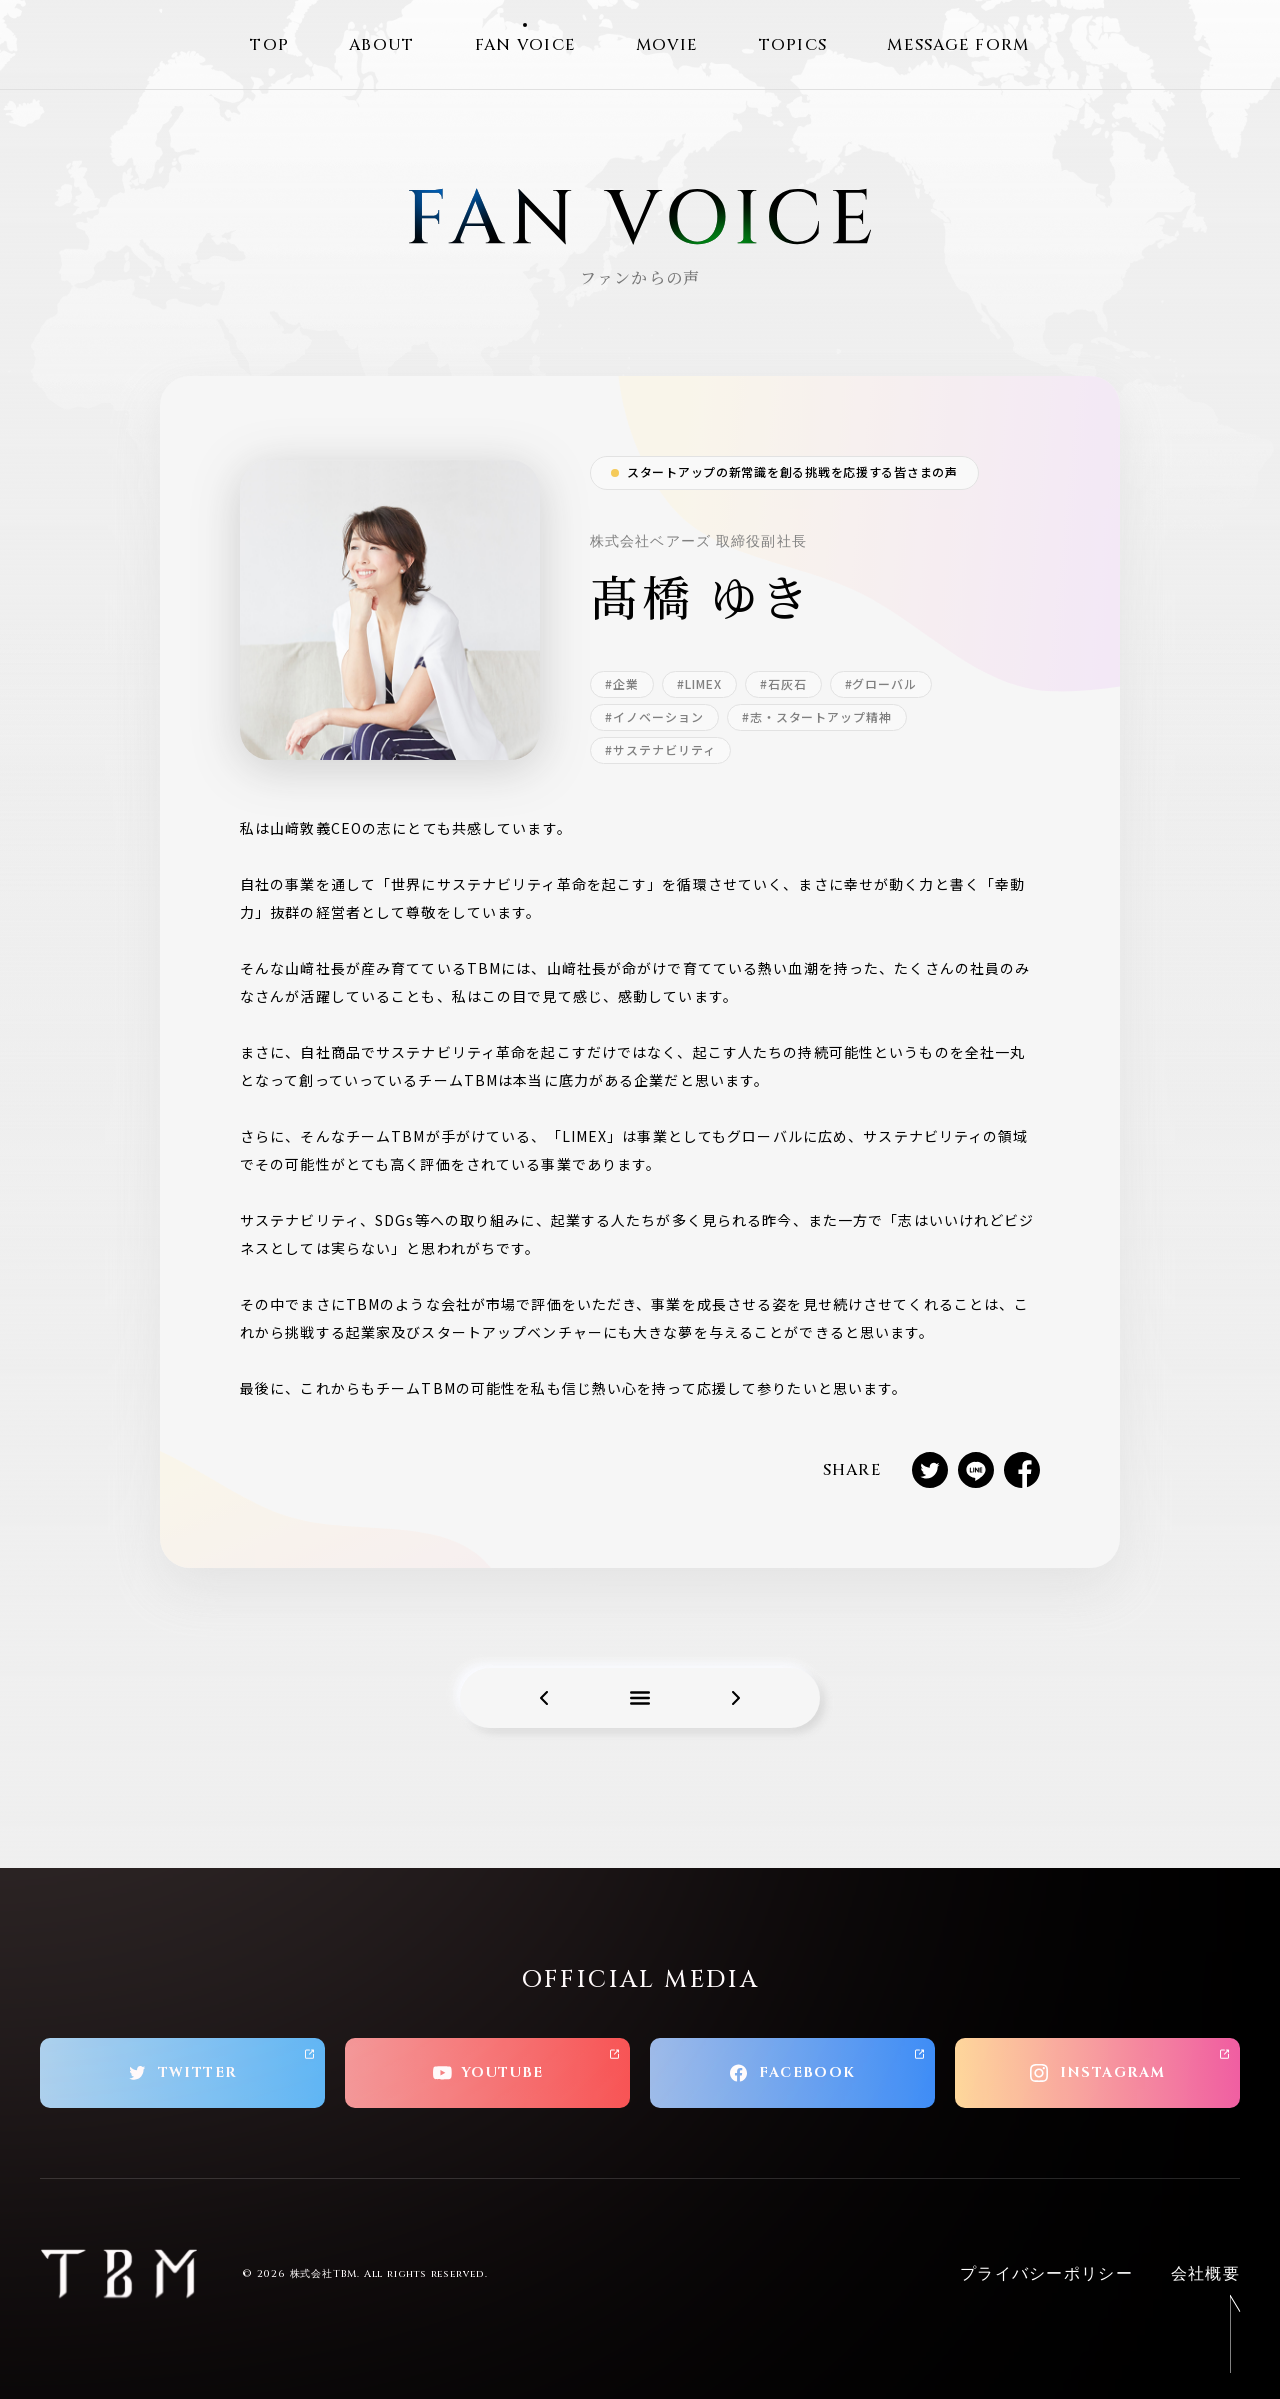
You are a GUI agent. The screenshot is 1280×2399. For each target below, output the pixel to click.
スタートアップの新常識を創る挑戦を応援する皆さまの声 (792, 471)
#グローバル (881, 683)
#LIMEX (699, 683)
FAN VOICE (526, 45)
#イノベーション (654, 716)
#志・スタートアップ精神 (817, 716)
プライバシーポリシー (1046, 2274)
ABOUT (381, 45)
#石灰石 (783, 683)
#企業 (622, 683)
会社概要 (1205, 2274)
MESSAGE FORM (958, 45)
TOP (269, 45)
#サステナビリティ (660, 749)
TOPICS (793, 45)
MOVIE (667, 45)
